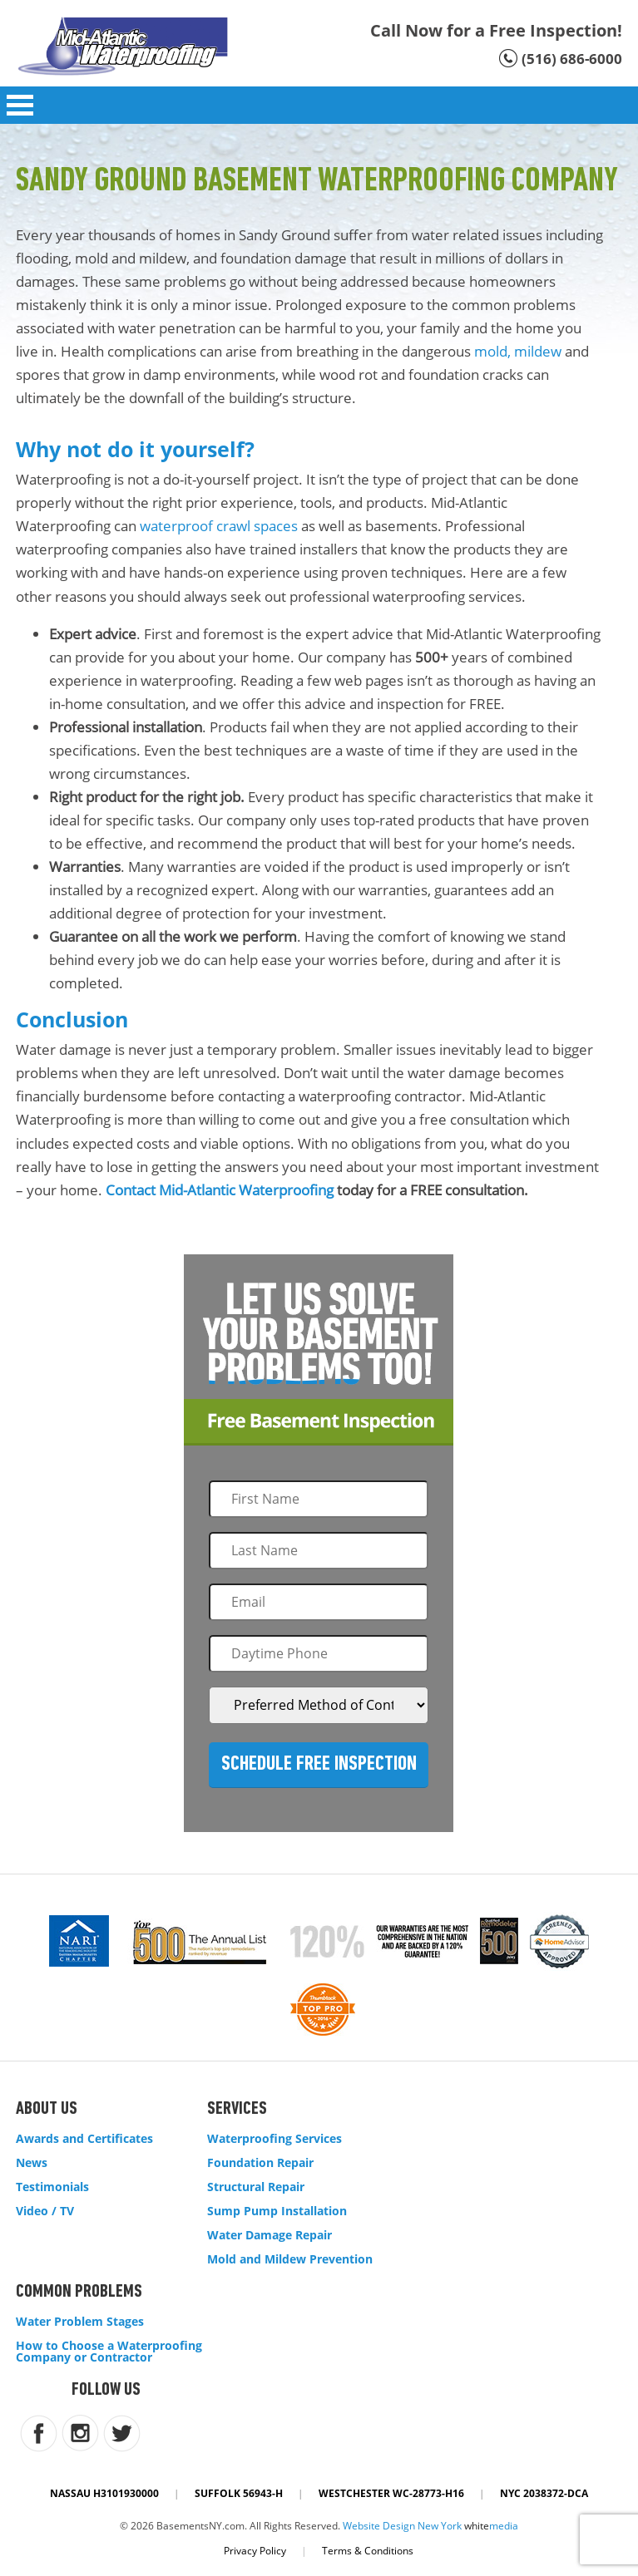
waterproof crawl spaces (219, 525)
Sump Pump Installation (277, 2211)
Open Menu (20, 105)
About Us (46, 2109)
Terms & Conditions (367, 2551)
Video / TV (45, 2211)
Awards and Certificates (84, 2139)
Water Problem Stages (80, 2321)
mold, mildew (517, 351)
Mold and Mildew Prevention (290, 2259)
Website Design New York (402, 2526)
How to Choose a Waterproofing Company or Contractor (109, 2351)
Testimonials (52, 2187)
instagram (80, 2433)
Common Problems (79, 2292)
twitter (122, 2433)
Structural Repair (255, 2187)
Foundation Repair (260, 2163)
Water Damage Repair (269, 2235)
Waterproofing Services (274, 2139)
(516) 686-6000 (572, 58)
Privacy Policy (255, 2551)
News (31, 2163)
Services (237, 2109)
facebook (38, 2433)
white (491, 2526)
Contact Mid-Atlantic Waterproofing (220, 1189)
